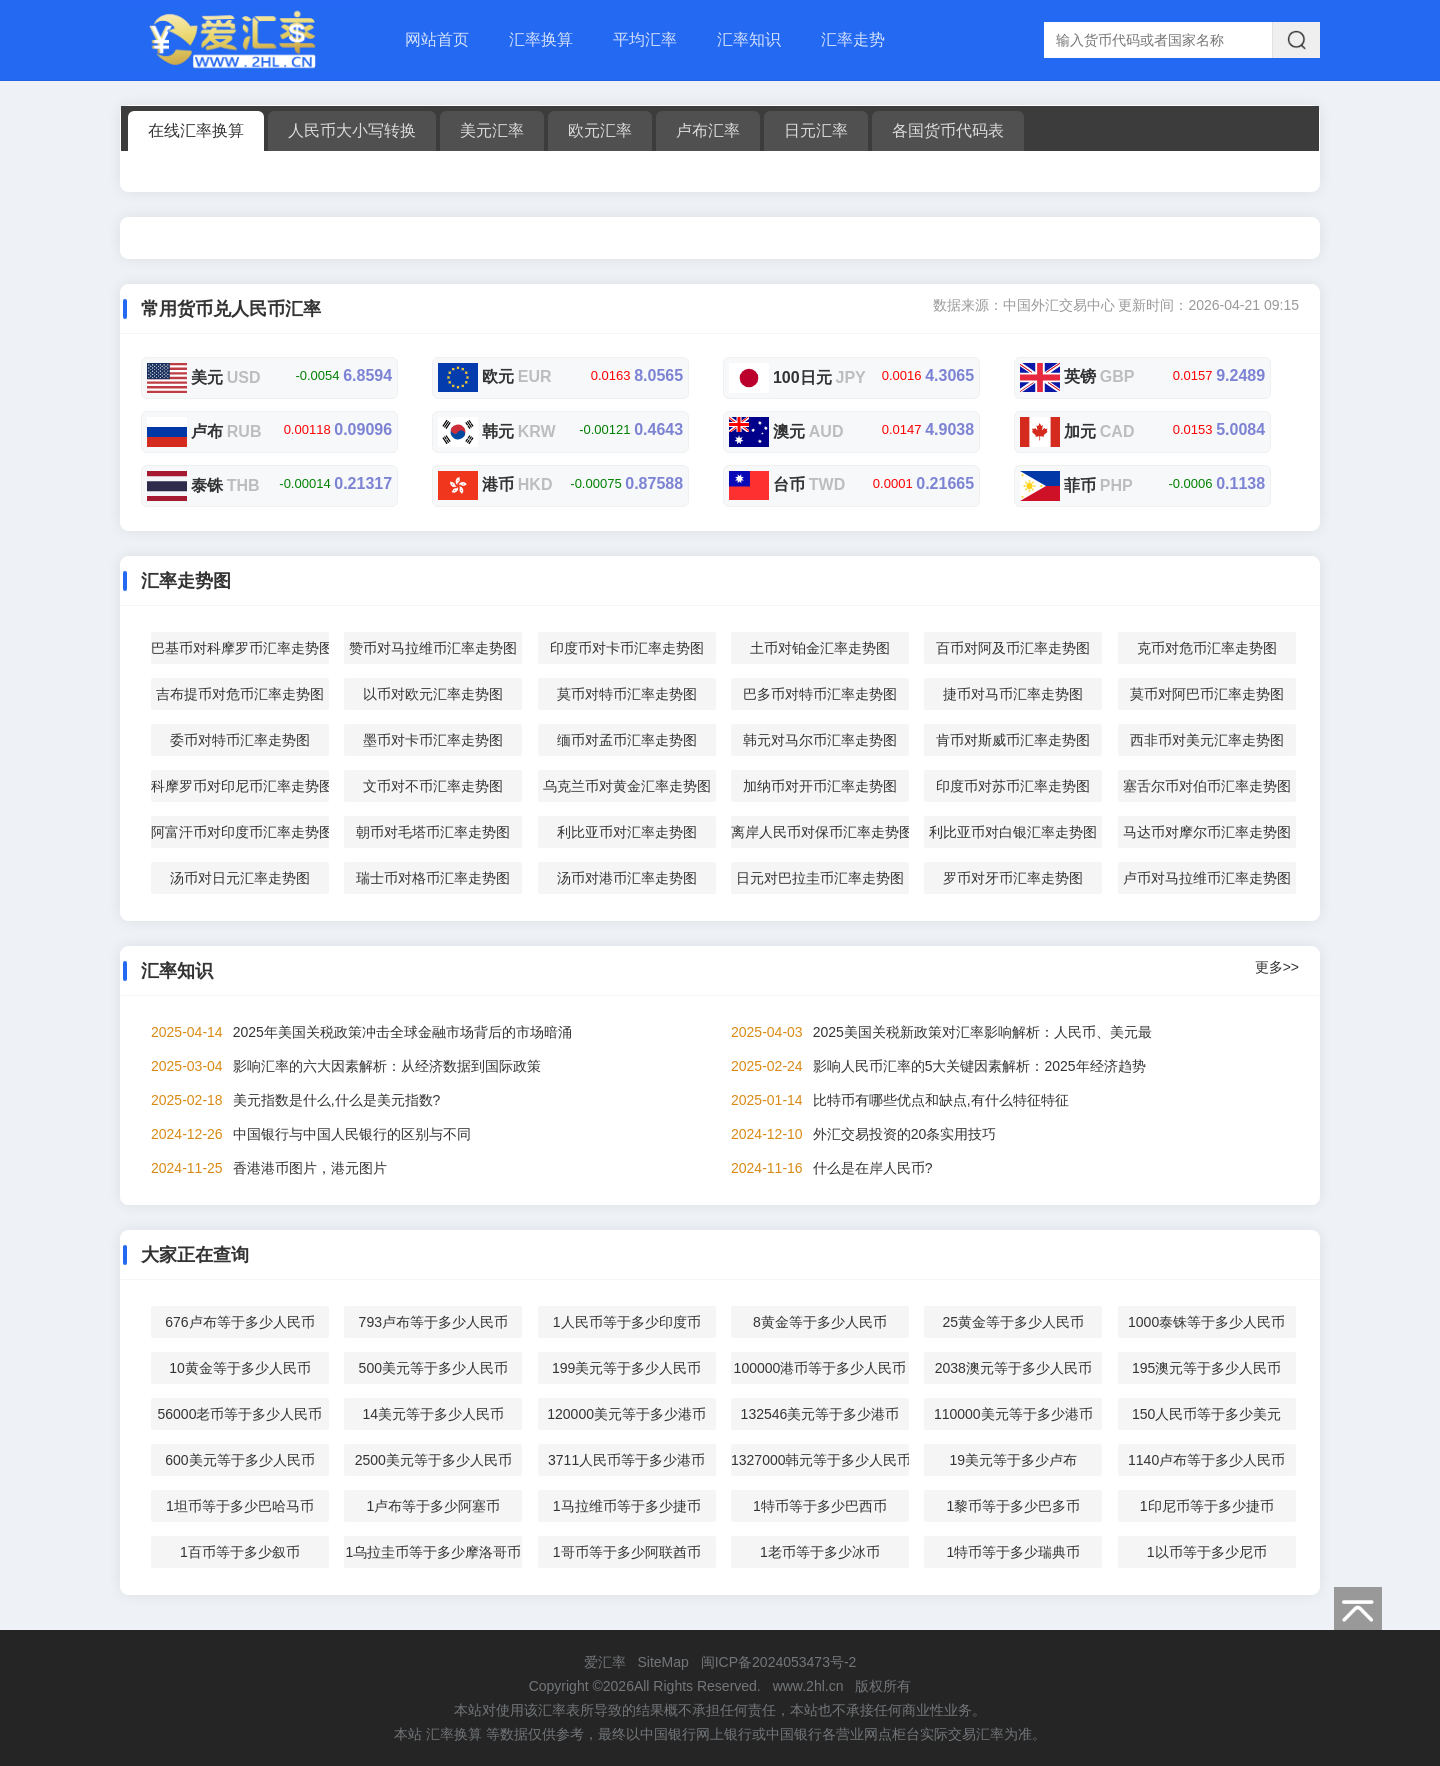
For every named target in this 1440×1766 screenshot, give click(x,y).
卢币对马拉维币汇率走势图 (1207, 878)
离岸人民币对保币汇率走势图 (820, 832)
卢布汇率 (708, 130)
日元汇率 (816, 130)
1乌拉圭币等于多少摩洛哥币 (433, 1552)
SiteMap (662, 1662)
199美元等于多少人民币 (626, 1368)
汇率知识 (749, 39)
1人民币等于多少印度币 (627, 1322)
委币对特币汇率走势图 (240, 740)
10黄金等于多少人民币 (240, 1368)
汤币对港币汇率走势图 (627, 878)
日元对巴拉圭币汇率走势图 (820, 878)
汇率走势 (853, 39)
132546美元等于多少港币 (820, 1414)
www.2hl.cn (808, 1686)
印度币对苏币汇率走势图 (1013, 786)
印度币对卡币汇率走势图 (627, 648)
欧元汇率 (600, 130)
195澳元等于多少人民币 (1206, 1368)
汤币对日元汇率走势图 (240, 878)
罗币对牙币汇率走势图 (1013, 878)
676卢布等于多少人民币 (239, 1322)
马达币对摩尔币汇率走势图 (1207, 832)
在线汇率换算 (196, 130)
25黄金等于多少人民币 (1014, 1322)
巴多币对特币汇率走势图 (820, 694)
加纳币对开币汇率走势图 (820, 786)
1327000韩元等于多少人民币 (820, 1460)
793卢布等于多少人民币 (433, 1322)
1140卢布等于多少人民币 (1206, 1460)
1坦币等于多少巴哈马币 (240, 1506)
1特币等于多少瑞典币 (1013, 1552)
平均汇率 (645, 39)
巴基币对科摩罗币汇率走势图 (240, 648)
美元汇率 (492, 130)
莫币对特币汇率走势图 (627, 694)
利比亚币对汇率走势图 (627, 832)
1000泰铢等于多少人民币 (1206, 1322)
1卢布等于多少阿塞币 (433, 1506)
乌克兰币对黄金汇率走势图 (627, 786)
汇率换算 (541, 39)
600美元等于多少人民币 (239, 1460)
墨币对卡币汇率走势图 (433, 740)
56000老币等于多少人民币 (239, 1414)
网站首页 (437, 39)
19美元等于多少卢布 (1014, 1460)
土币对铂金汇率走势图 (820, 648)
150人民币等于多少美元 (1206, 1414)
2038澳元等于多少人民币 (1013, 1368)
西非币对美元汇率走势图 (1207, 740)
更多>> (1277, 967)
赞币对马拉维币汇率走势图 (433, 648)
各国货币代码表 (948, 130)
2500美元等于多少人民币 (433, 1460)
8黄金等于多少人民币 (820, 1322)
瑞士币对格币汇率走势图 (433, 878)
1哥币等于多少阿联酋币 (627, 1552)
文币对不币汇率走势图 (433, 786)
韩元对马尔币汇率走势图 (820, 740)
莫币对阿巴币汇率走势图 (1207, 694)
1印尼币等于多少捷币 (1207, 1506)
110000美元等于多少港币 (1013, 1414)
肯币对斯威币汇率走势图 (1013, 740)
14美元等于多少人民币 (434, 1414)
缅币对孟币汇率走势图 (627, 740)
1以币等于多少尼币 (1207, 1552)
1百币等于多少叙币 (240, 1552)
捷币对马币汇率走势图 (1013, 694)
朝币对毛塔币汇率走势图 (433, 832)
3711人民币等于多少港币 (626, 1460)
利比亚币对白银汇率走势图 (1013, 832)
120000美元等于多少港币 (626, 1414)
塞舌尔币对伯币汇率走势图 (1207, 786)
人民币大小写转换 (352, 130)
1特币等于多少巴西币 (820, 1506)
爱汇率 (605, 1662)
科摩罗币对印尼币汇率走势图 (240, 786)
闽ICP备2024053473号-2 (779, 1662)
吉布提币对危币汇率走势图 (240, 694)
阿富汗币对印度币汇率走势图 (240, 832)
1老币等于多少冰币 (820, 1552)
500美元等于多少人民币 (433, 1368)
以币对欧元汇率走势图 (433, 694)
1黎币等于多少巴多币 (1013, 1506)
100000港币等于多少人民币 (820, 1368)
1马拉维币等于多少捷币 (627, 1506)
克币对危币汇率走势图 (1207, 648)
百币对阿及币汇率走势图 (1013, 648)
